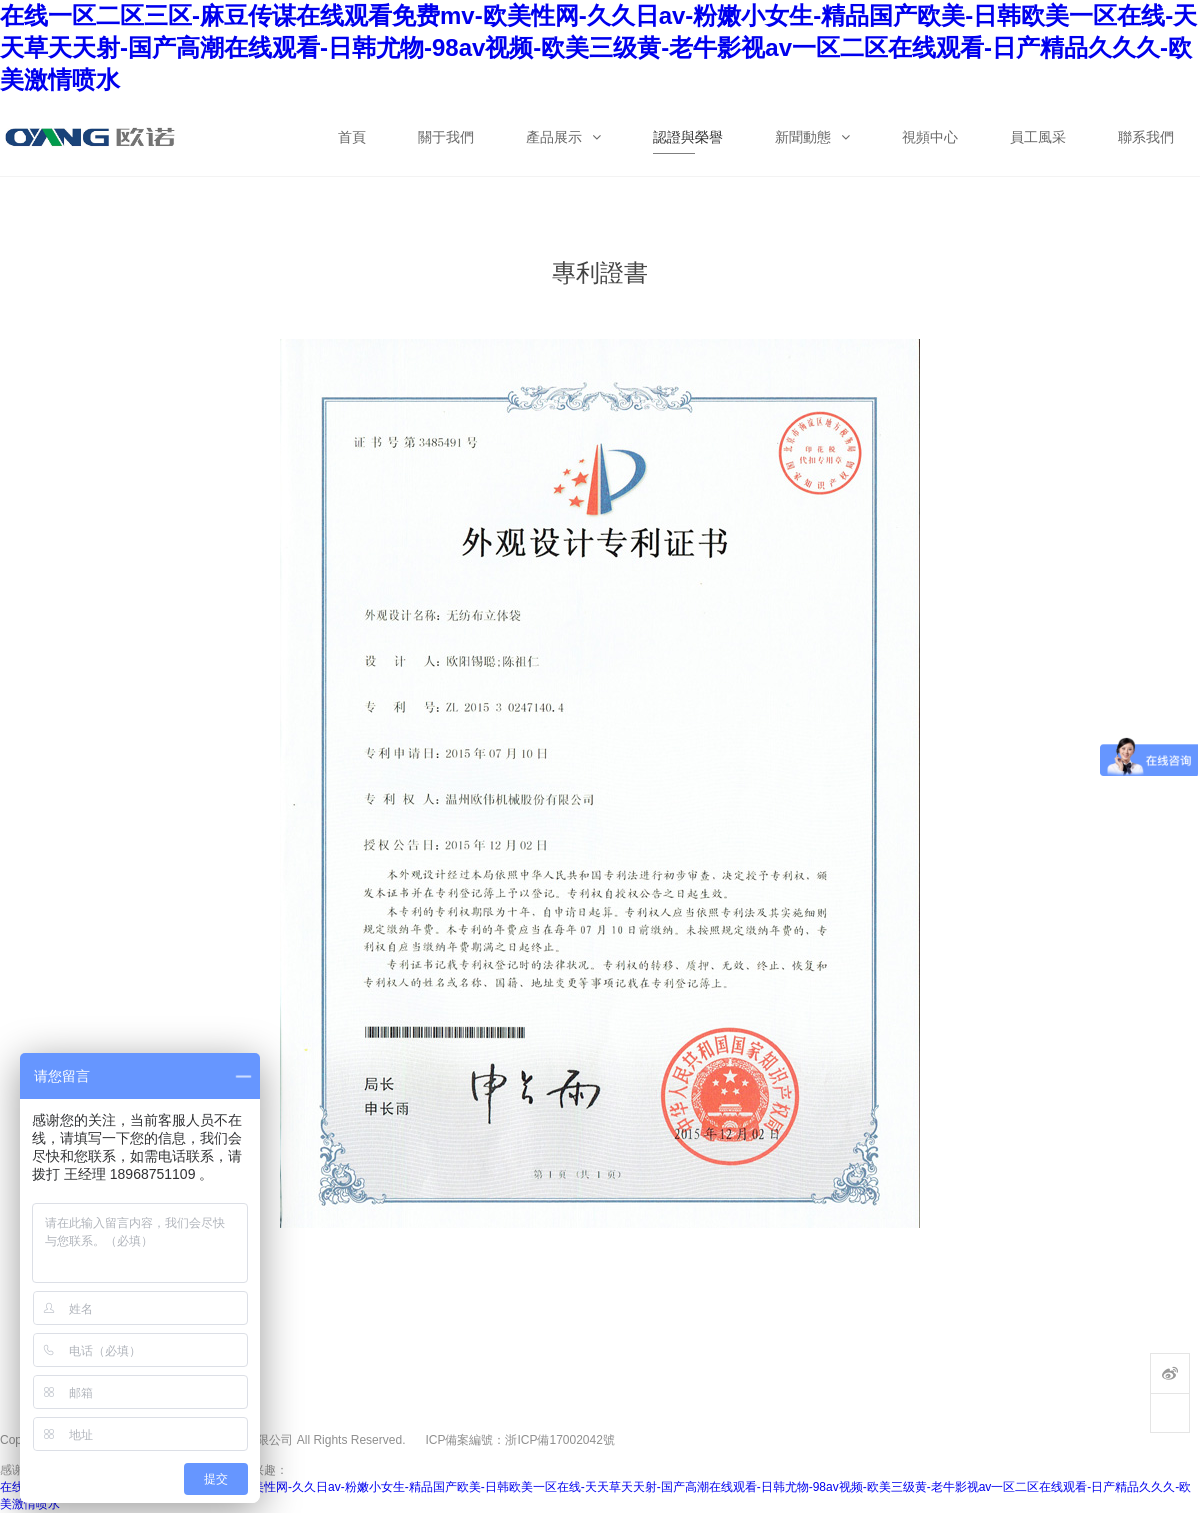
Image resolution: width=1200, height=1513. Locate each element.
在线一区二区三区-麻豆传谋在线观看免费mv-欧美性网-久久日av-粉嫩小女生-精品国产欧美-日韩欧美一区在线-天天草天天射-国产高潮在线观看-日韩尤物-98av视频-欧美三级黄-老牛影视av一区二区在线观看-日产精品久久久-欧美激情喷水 (598, 47)
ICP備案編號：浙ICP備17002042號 (519, 1440)
